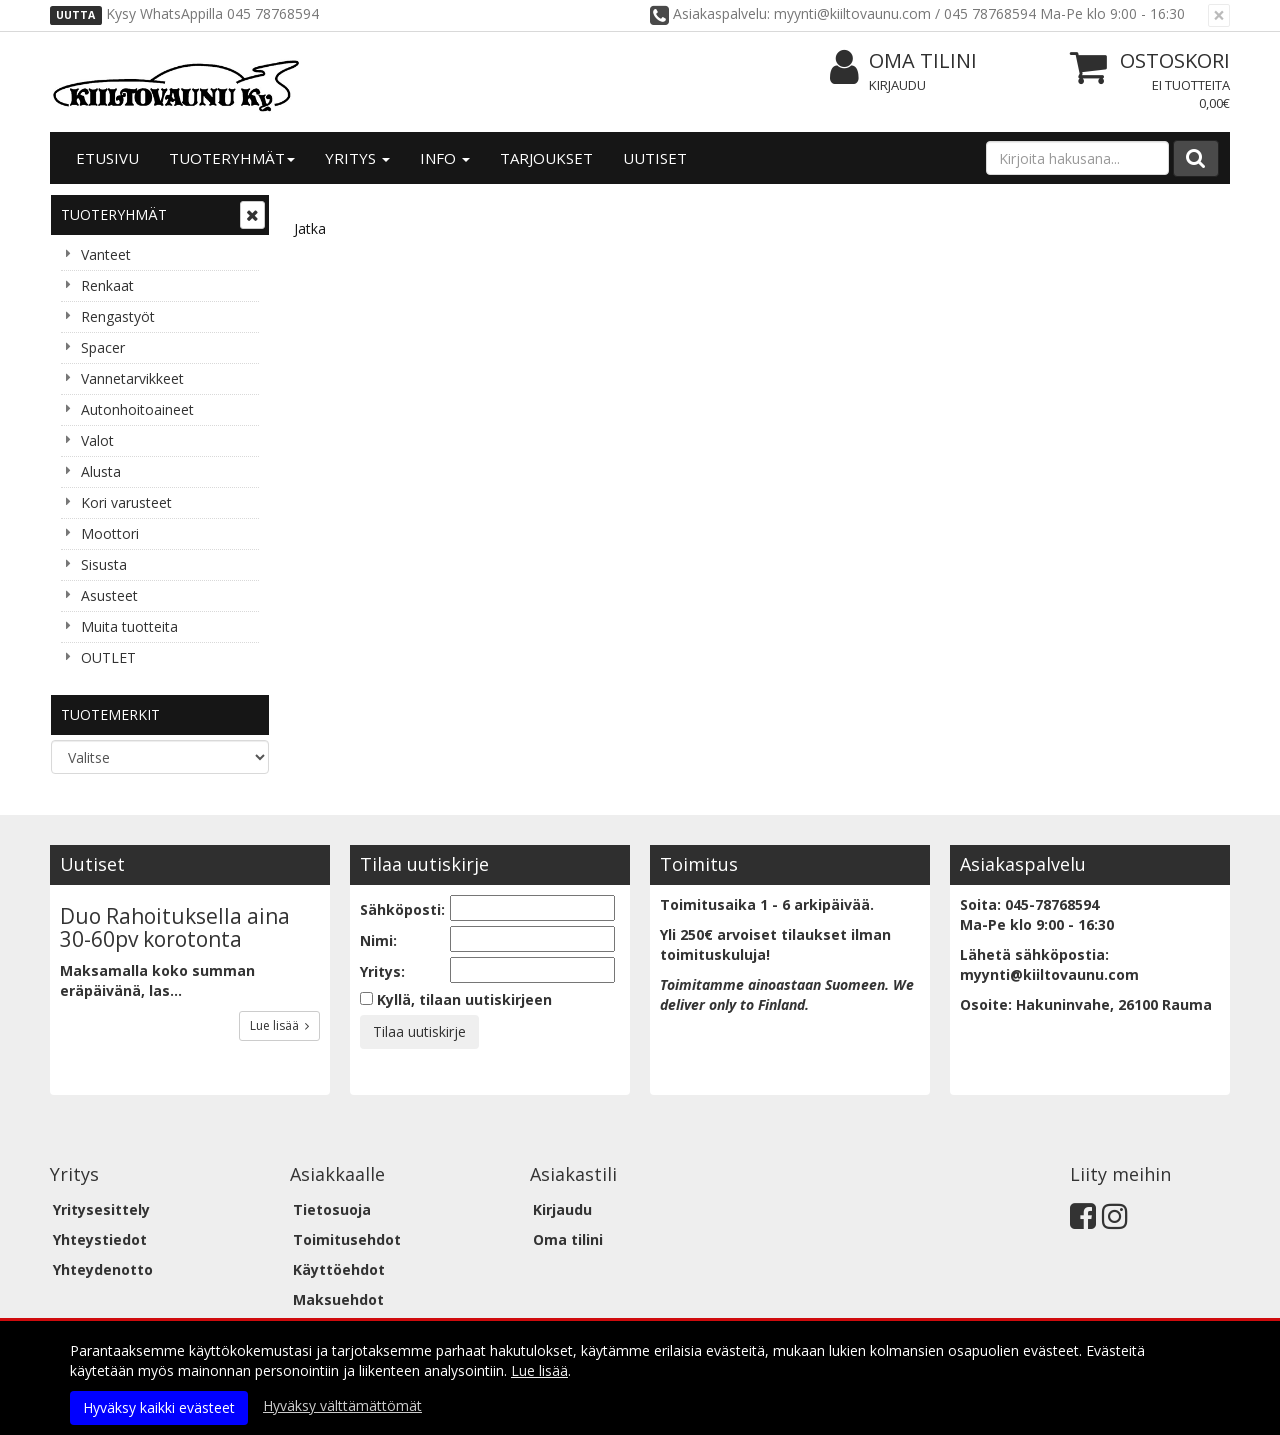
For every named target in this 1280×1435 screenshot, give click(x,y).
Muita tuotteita (129, 626)
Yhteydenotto (103, 1269)
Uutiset (655, 158)
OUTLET (108, 657)
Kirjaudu (897, 85)
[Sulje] (1219, 15)
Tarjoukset (546, 158)
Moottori (110, 533)
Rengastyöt (118, 316)
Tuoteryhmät (232, 158)
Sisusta (104, 564)
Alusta (101, 471)
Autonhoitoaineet (137, 409)
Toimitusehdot (347, 1239)
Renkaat (107, 285)
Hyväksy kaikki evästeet (159, 1407)
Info (445, 158)
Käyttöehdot (339, 1269)
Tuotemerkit (110, 714)
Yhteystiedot (100, 1239)
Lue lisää (279, 1025)
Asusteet (109, 595)
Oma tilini (903, 61)
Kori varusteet (126, 502)
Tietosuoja (332, 1209)
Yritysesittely (101, 1209)
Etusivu (107, 158)
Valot (97, 440)
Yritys (357, 158)
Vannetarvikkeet (132, 378)
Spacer (103, 347)
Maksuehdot (338, 1299)
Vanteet (106, 254)
